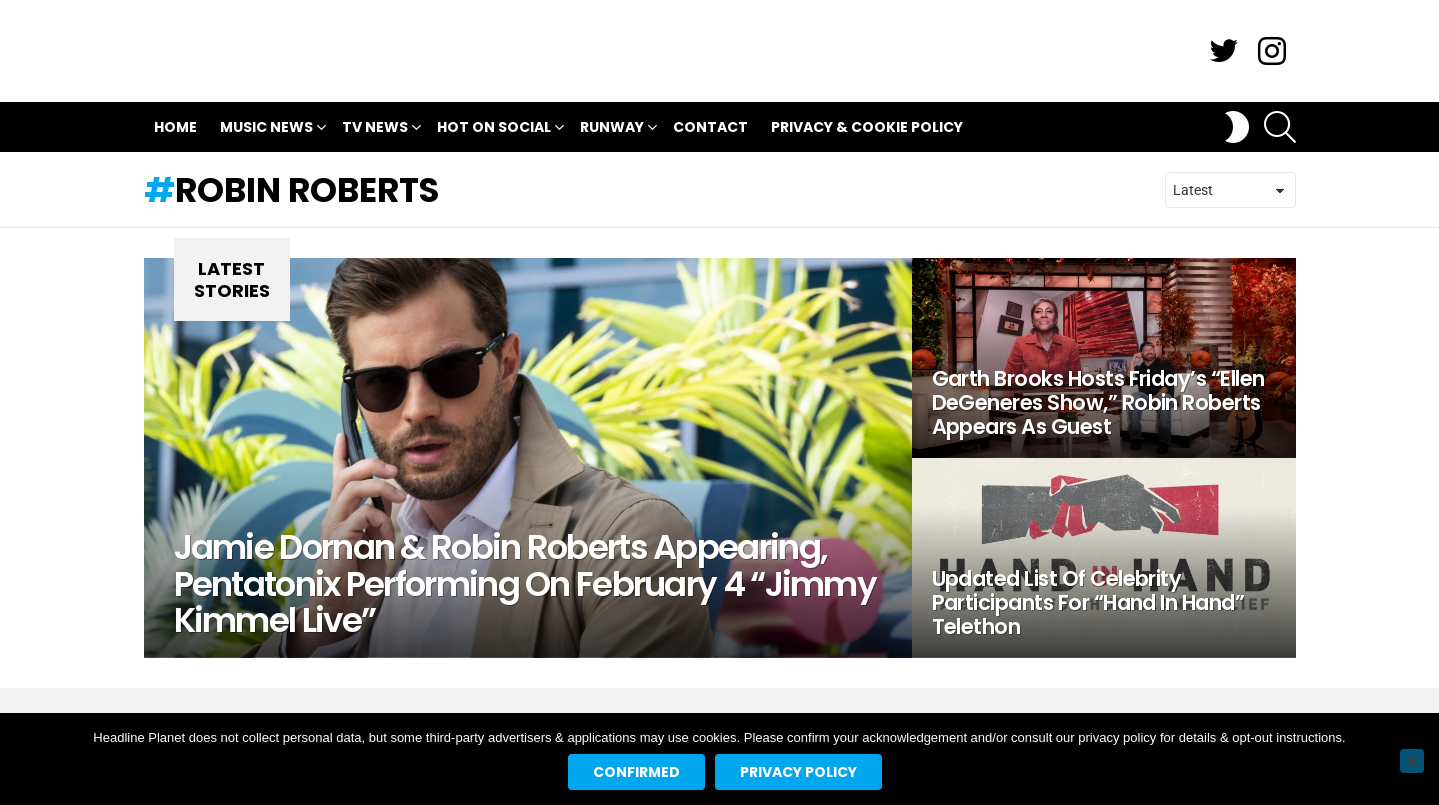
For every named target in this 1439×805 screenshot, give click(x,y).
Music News (266, 129)
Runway (612, 129)
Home (175, 127)
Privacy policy (798, 772)
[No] (1412, 761)
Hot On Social (494, 129)
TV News (375, 129)
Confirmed (636, 772)
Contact (710, 127)
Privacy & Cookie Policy (867, 127)
